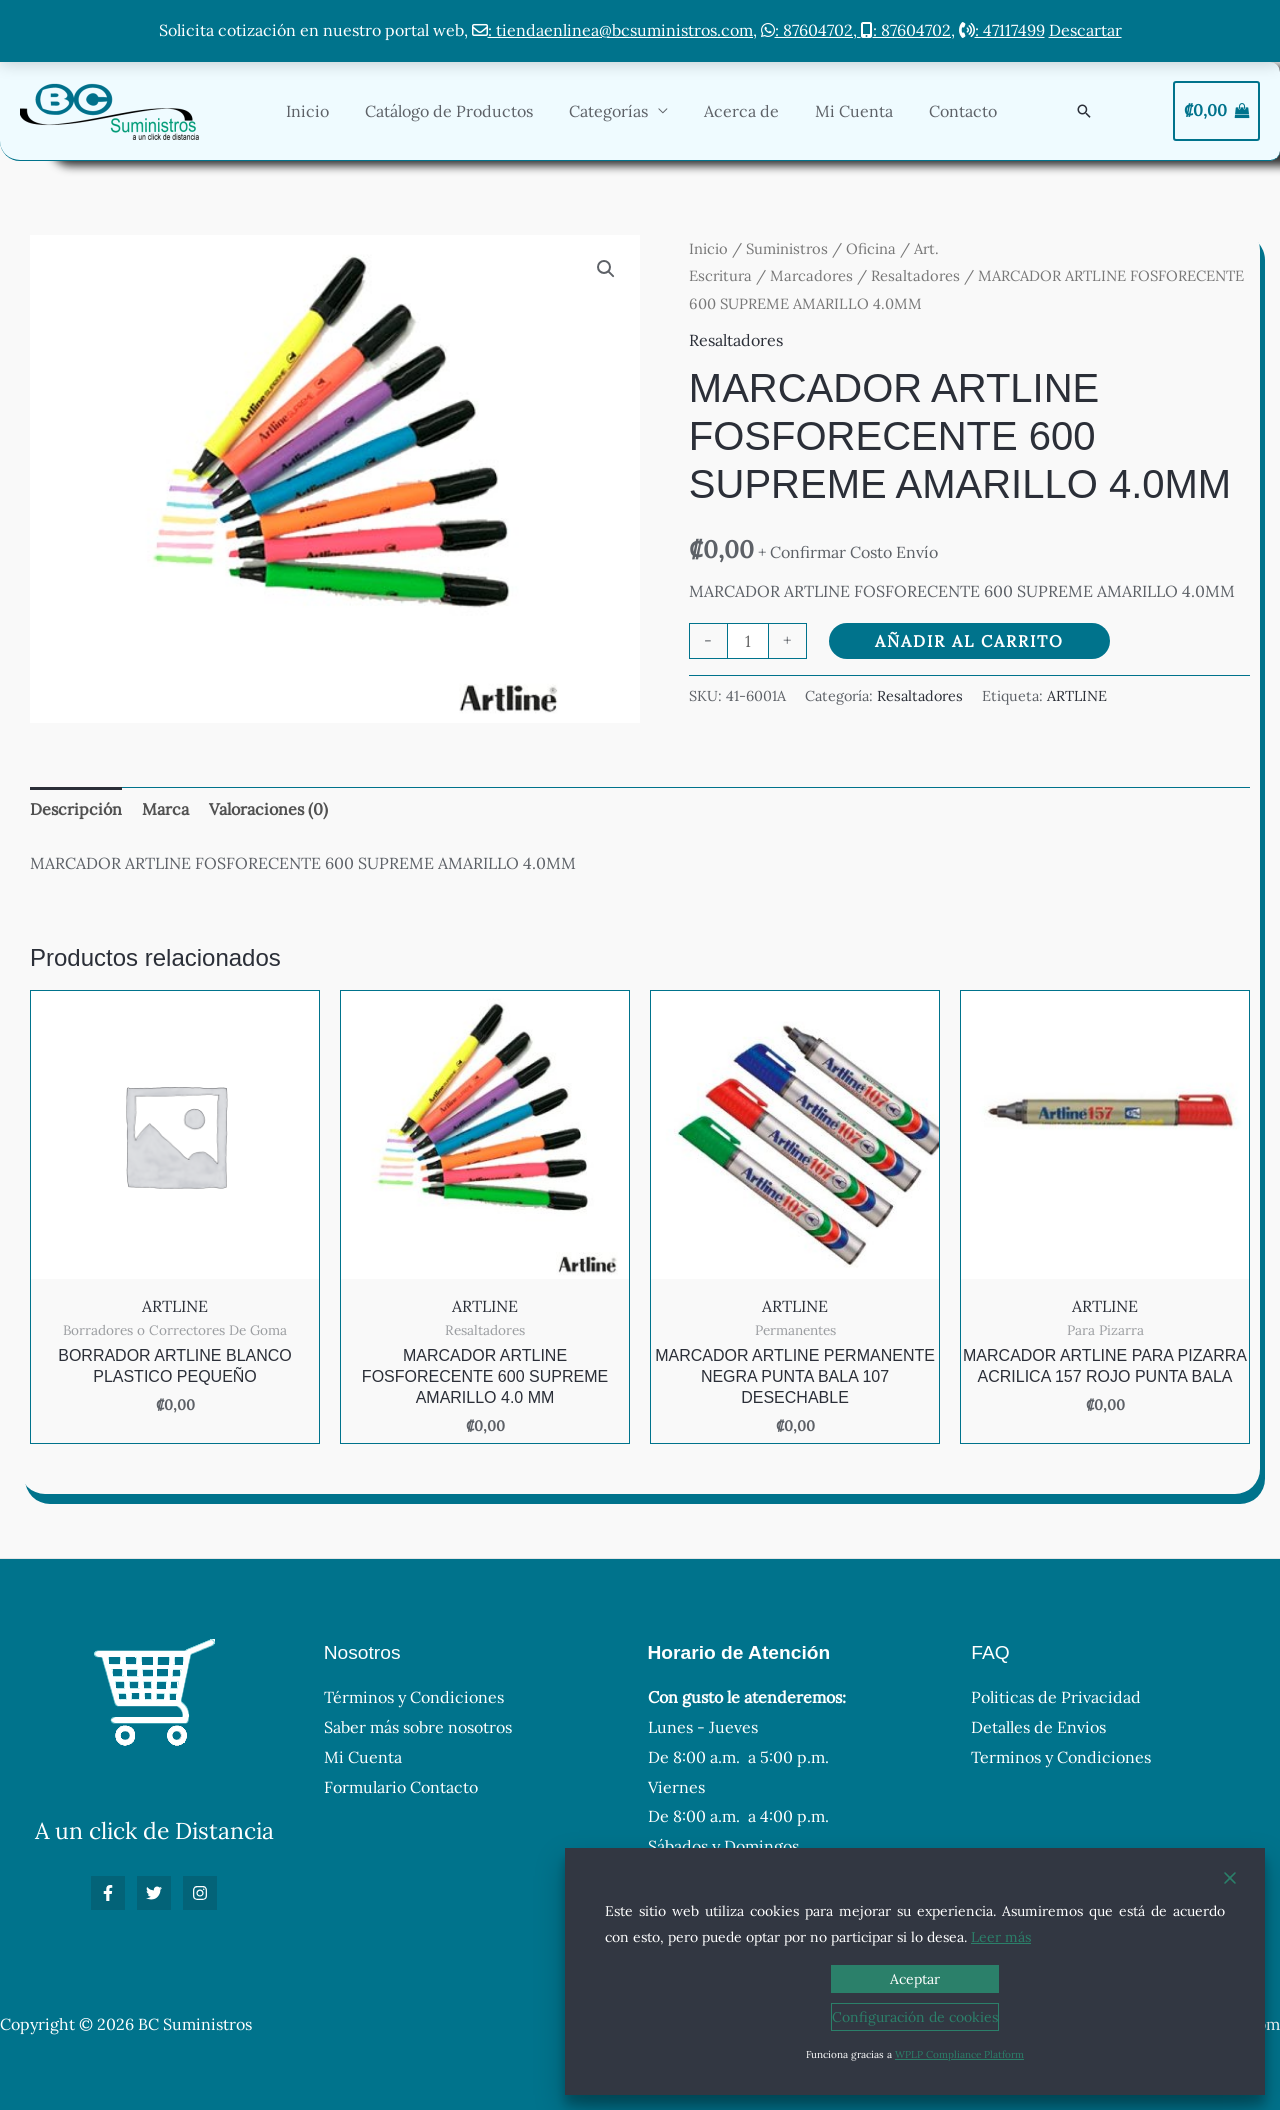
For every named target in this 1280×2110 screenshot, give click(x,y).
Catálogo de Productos (467, 111)
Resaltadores (915, 275)
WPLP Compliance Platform (959, 2054)
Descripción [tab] (76, 809)
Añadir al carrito (969, 641)
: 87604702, (811, 30)
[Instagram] (200, 1893)
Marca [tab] (165, 809)
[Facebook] (108, 1893)
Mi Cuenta (860, 111)
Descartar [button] (1085, 30)
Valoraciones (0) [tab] (268, 809)
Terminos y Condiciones (1061, 1757)
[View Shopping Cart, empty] (1216, 111)
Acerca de (751, 111)
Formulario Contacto (401, 1787)
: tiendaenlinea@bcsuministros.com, (614, 30)
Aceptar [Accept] (915, 1979)
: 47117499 (1002, 30)
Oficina (871, 248)
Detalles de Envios (1038, 1727)
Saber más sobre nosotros (418, 1727)
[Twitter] (154, 1893)
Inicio (329, 111)
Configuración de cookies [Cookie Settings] (915, 2017)
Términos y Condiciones (414, 1697)
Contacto (965, 111)
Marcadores (811, 275)
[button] (1084, 111)
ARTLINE (1077, 696)
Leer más (1001, 1937)
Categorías (622, 111)
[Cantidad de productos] (748, 641)
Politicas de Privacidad (1056, 1697)
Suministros (787, 248)
